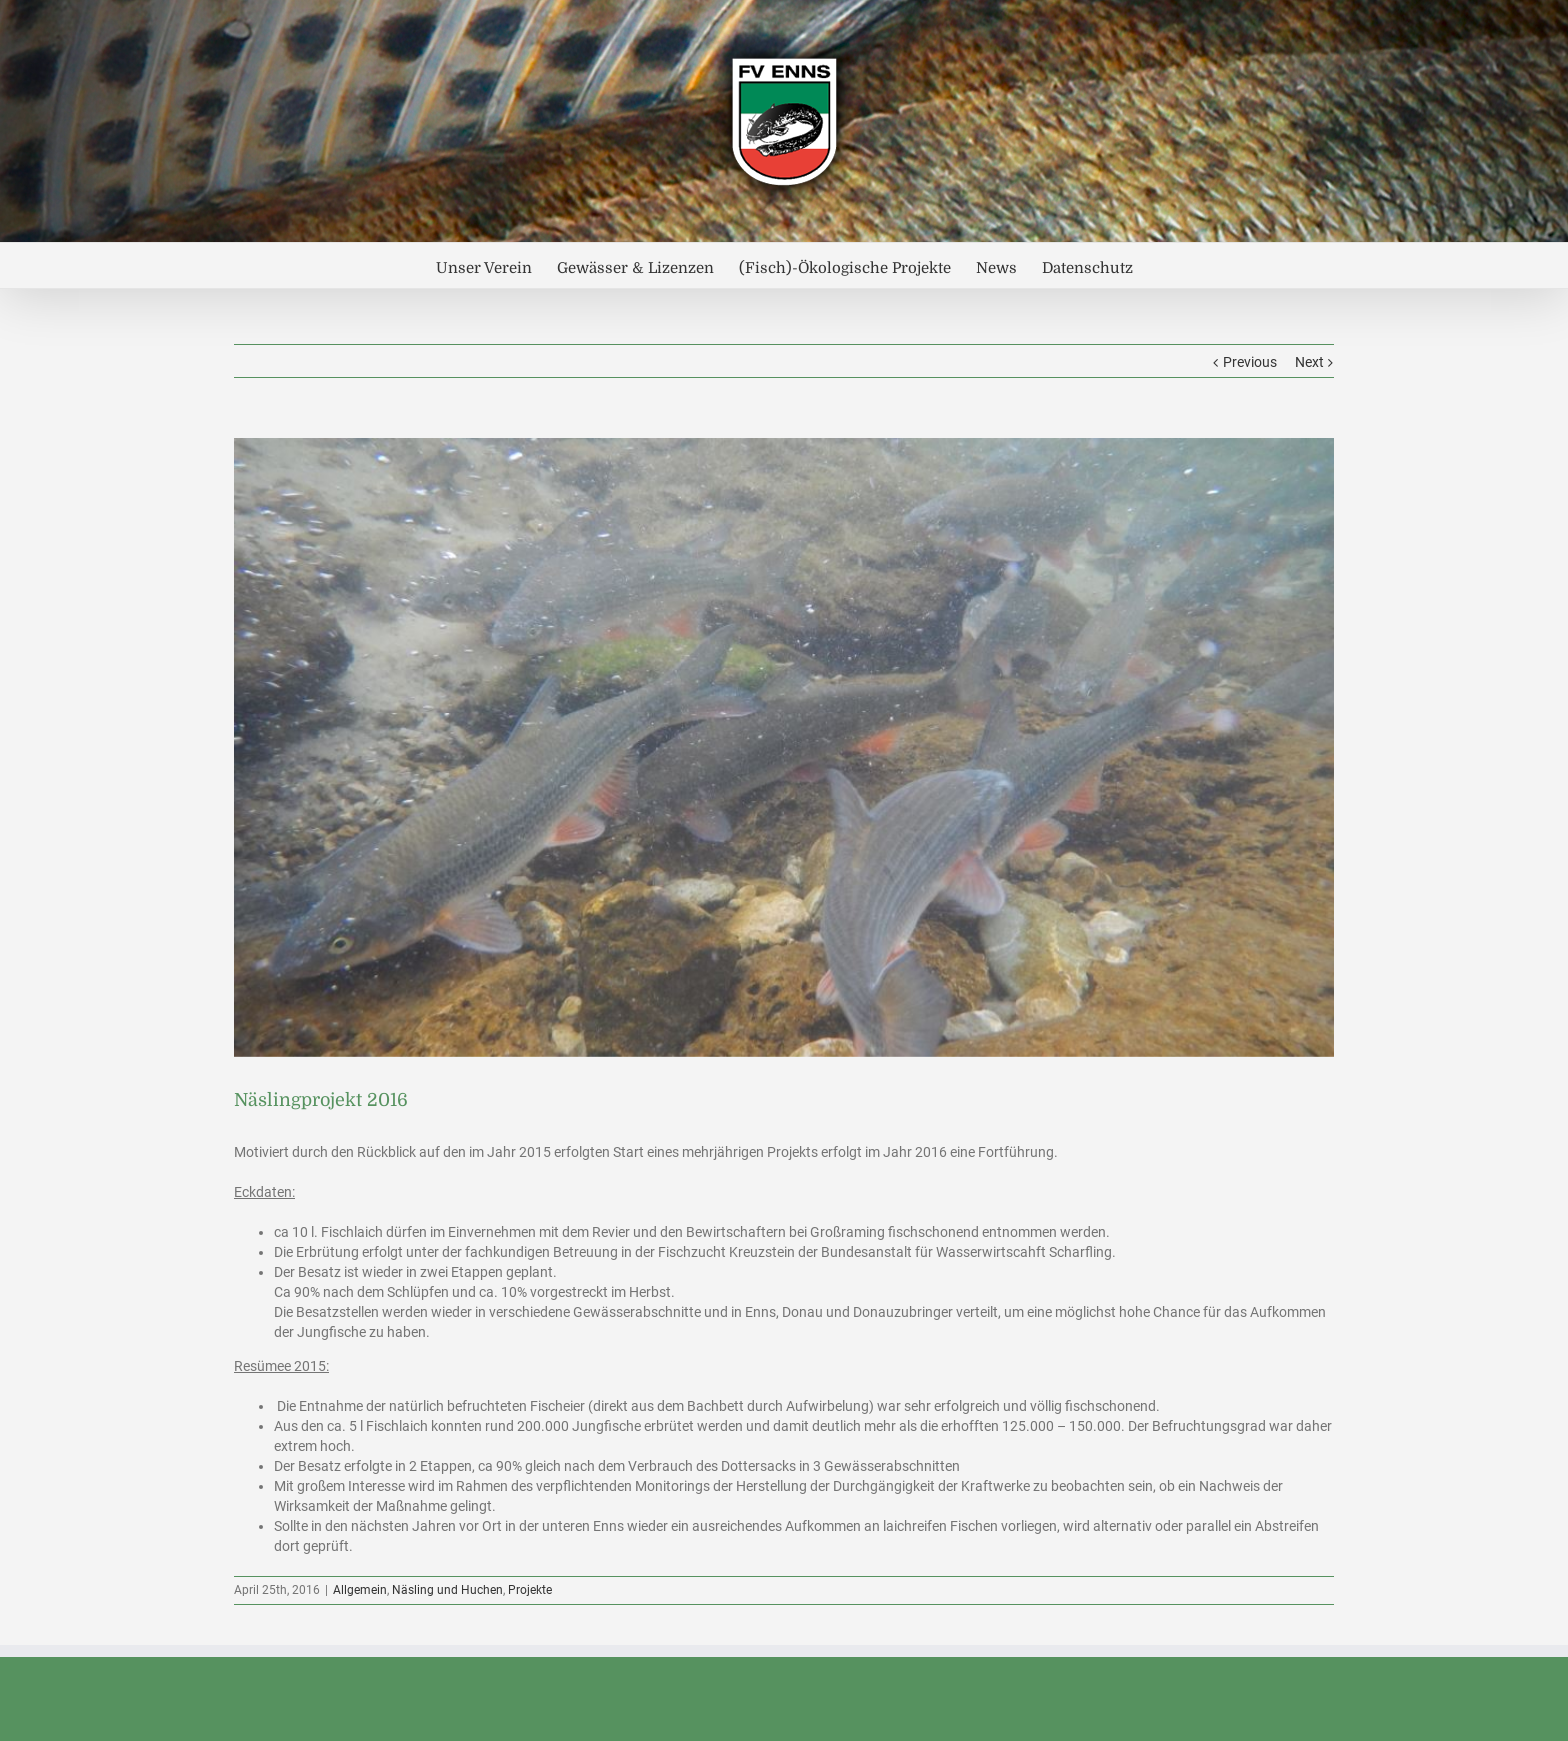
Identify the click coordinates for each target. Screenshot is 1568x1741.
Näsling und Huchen (447, 1590)
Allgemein (360, 1590)
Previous (1250, 362)
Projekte (530, 1590)
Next (1309, 362)
